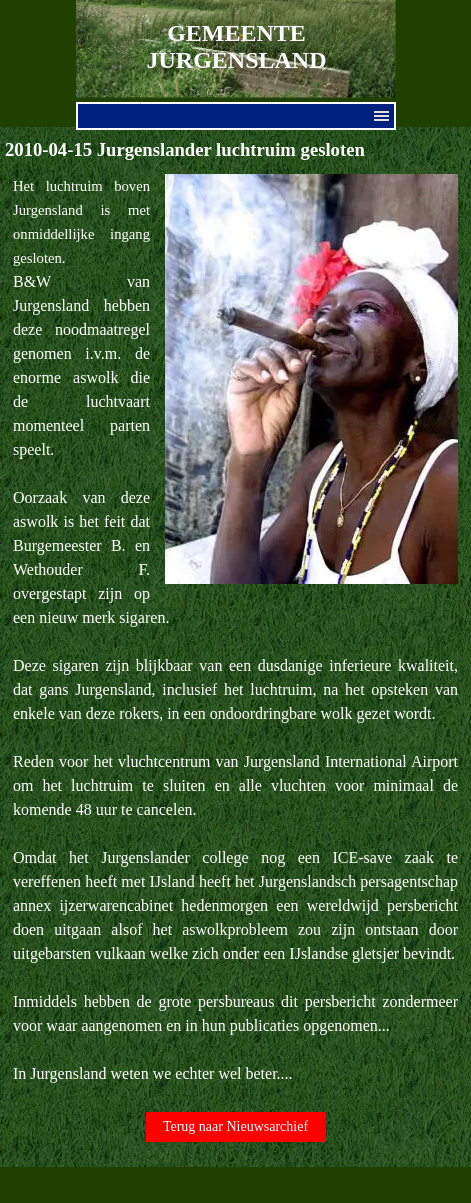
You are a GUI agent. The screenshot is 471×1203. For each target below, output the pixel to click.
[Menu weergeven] (382, 116)
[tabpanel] (235, 630)
